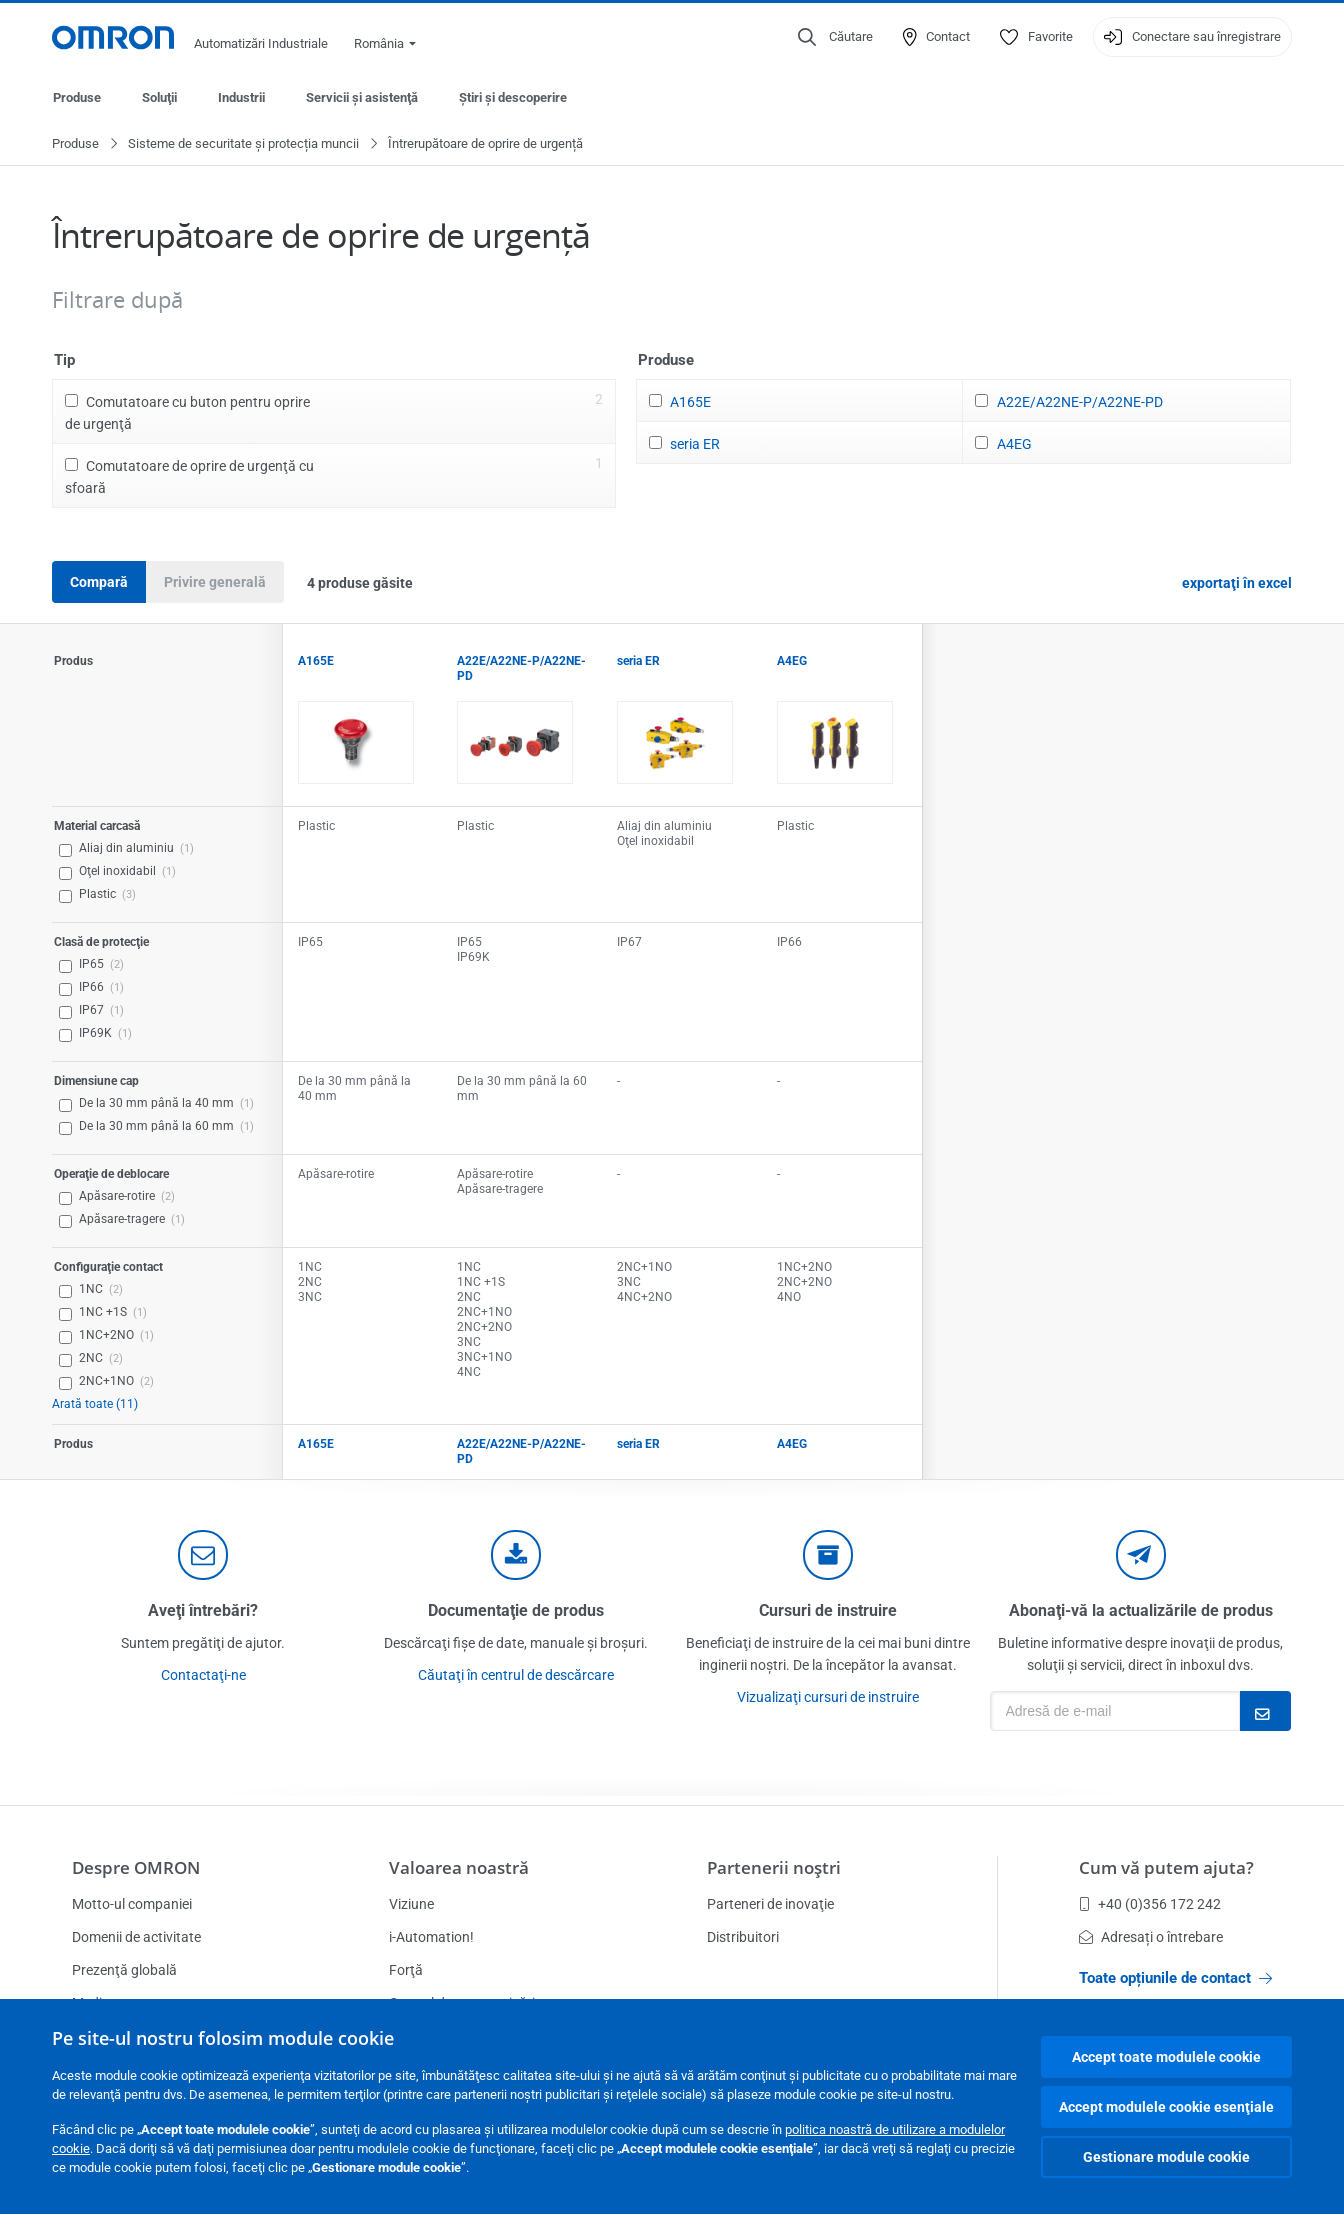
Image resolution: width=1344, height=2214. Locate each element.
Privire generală (215, 583)
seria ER (695, 445)
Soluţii (159, 97)
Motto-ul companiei (132, 1904)
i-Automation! (431, 1937)
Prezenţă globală (124, 1970)
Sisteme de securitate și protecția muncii (243, 144)
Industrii (241, 97)
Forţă (406, 1970)
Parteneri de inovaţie (770, 1904)
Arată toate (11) (95, 1405)
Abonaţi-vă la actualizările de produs (1141, 1611)
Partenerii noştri (774, 1867)
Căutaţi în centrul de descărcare (516, 1676)
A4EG (1014, 445)
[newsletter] (1141, 1556)
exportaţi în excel (1237, 584)
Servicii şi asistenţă (362, 97)
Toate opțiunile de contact (1175, 1978)
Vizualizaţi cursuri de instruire (828, 1698)
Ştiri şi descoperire (513, 97)
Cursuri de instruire (828, 1611)
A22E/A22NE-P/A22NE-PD (1080, 403)
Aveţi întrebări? (203, 1611)
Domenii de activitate (136, 1937)
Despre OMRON (136, 1867)
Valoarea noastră (459, 1867)
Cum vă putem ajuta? (1166, 1867)
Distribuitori (743, 1937)
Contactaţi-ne (203, 1676)
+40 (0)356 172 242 (1150, 1904)
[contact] (203, 1556)
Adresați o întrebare (1151, 1937)
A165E (690, 403)
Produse (77, 97)
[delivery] (828, 1556)
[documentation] (516, 1556)
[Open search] (835, 37)
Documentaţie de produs (516, 1611)
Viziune (411, 1904)
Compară (99, 583)
